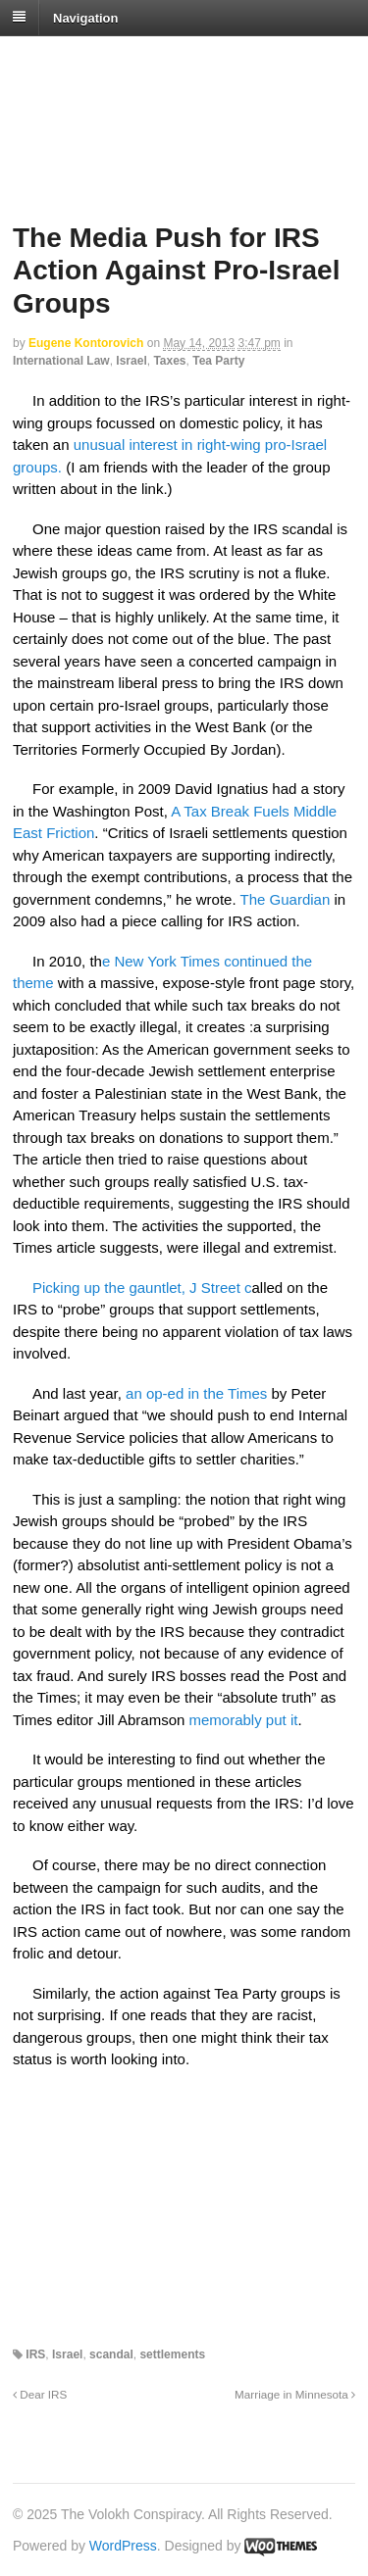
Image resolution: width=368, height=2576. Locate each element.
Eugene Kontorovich (85, 343)
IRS (35, 2354)
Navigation (85, 17)
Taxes (169, 361)
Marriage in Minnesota (295, 2394)
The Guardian (285, 899)
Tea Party (218, 361)
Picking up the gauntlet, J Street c (141, 1287)
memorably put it (243, 1719)
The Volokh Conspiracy (151, 60)
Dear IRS (40, 2394)
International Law (61, 361)
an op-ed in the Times (196, 1393)
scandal (111, 2354)
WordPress (123, 2545)
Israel (131, 361)
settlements (172, 2354)
